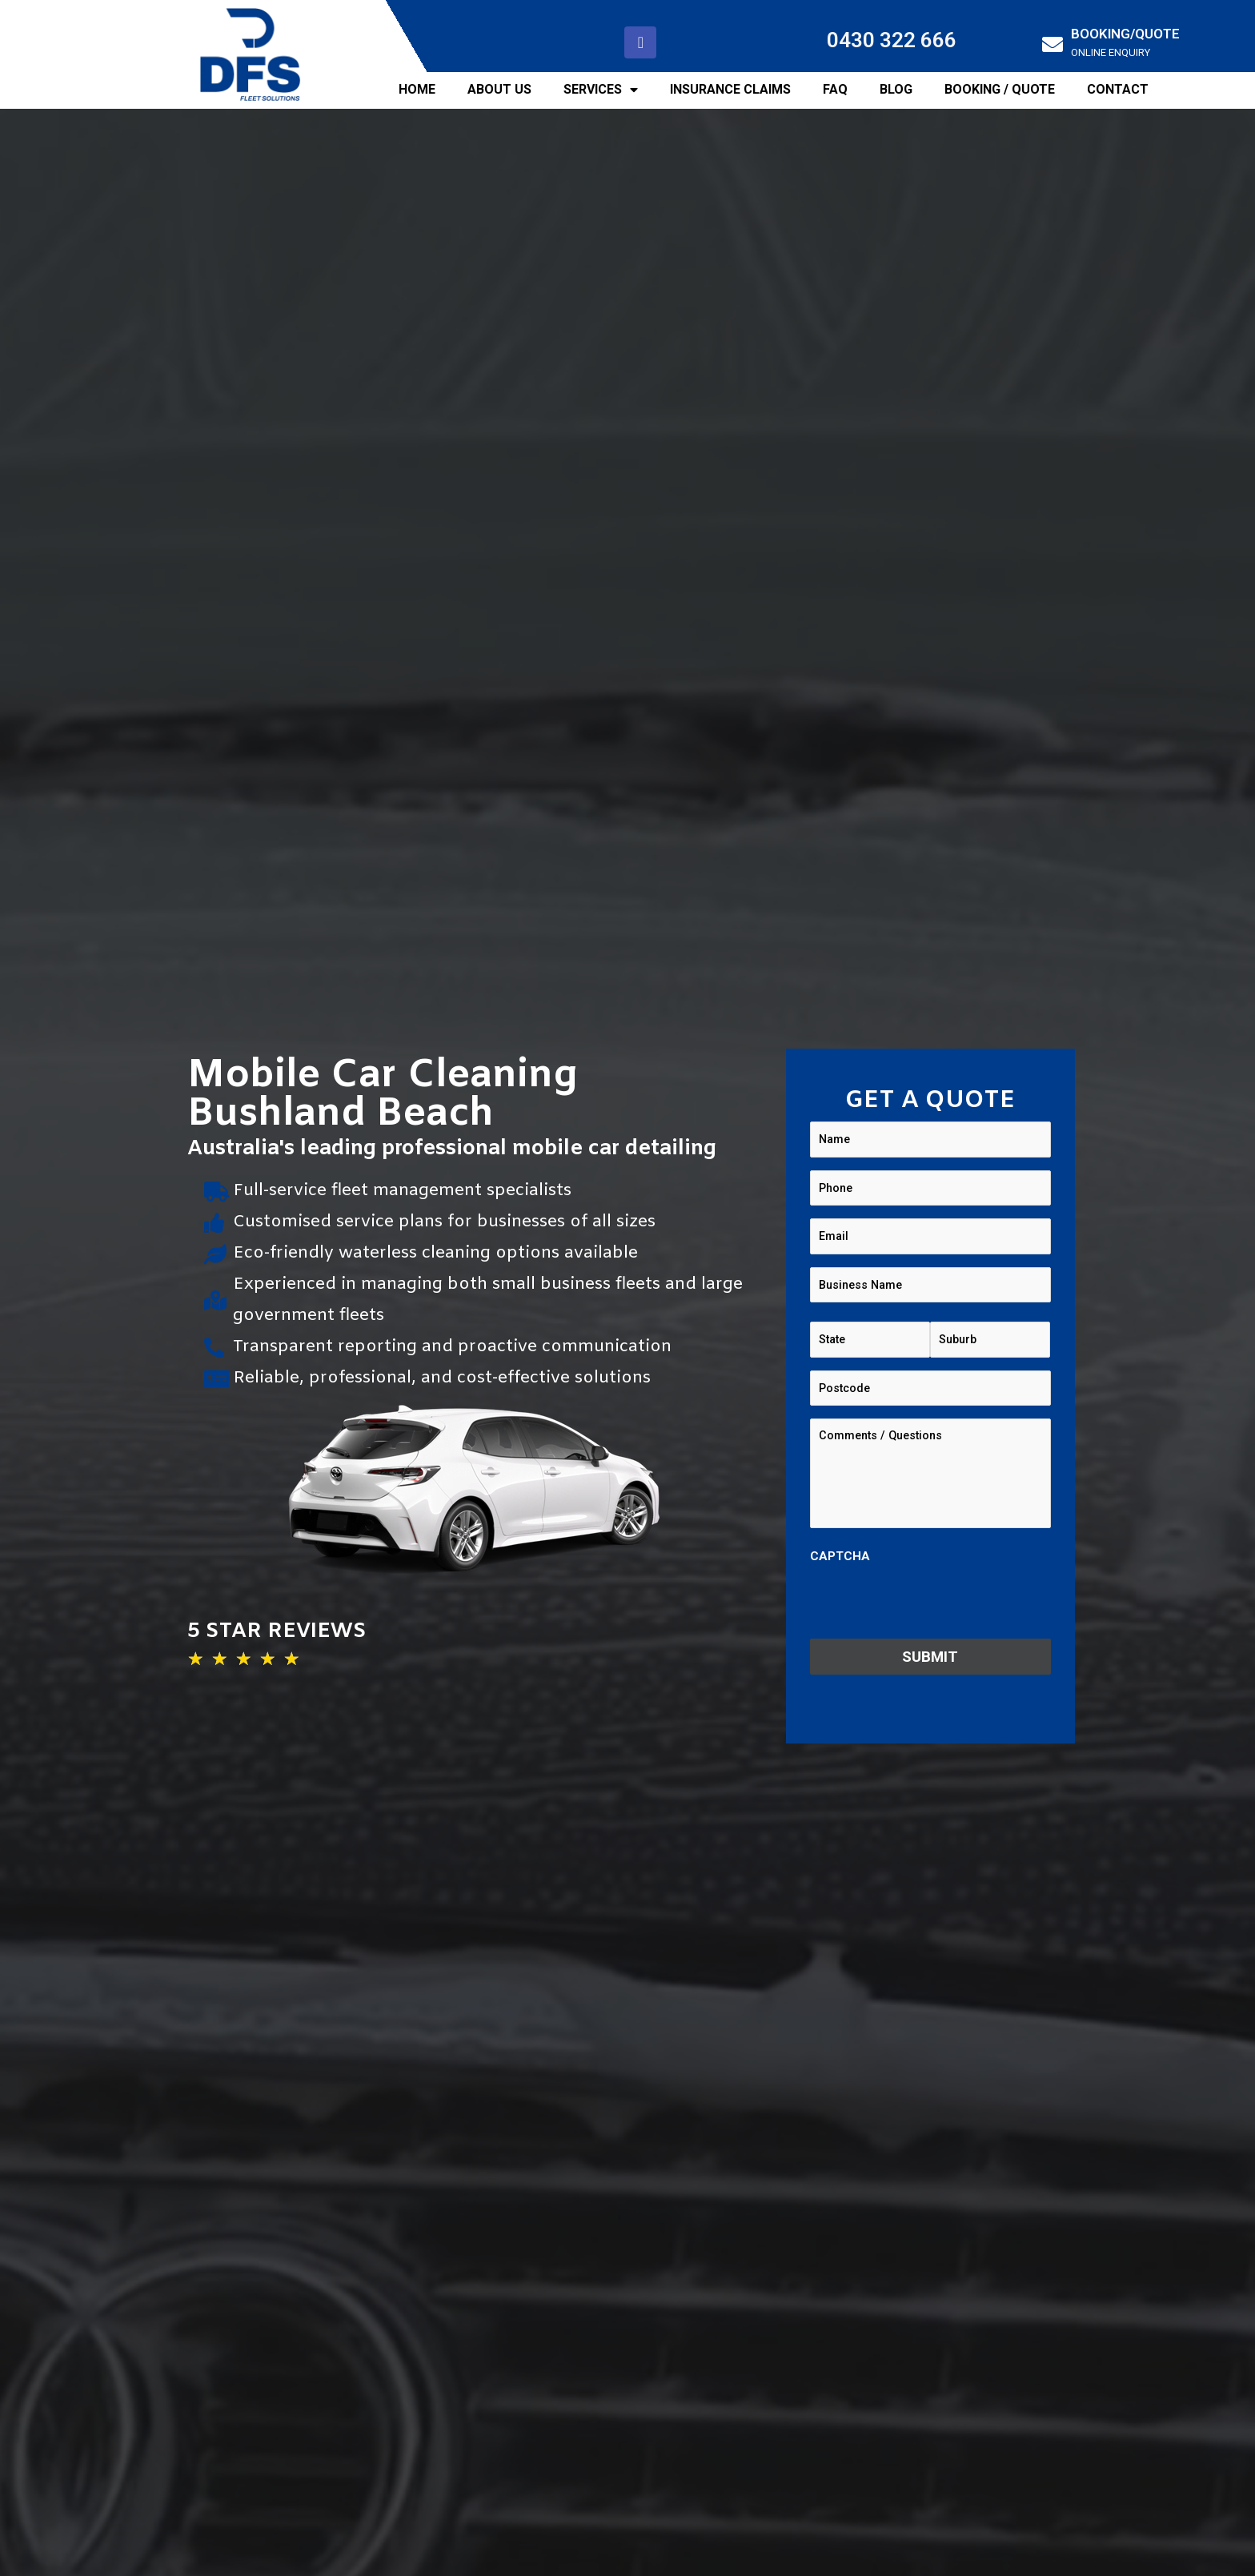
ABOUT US (499, 89)
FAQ (835, 89)
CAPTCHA (840, 1554)
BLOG (896, 89)
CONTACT (1118, 89)
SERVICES (600, 89)
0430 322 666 (891, 40)
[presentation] (931, 1600)
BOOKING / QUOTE (999, 89)
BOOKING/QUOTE (1125, 34)
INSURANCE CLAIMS (730, 89)
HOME (417, 89)
